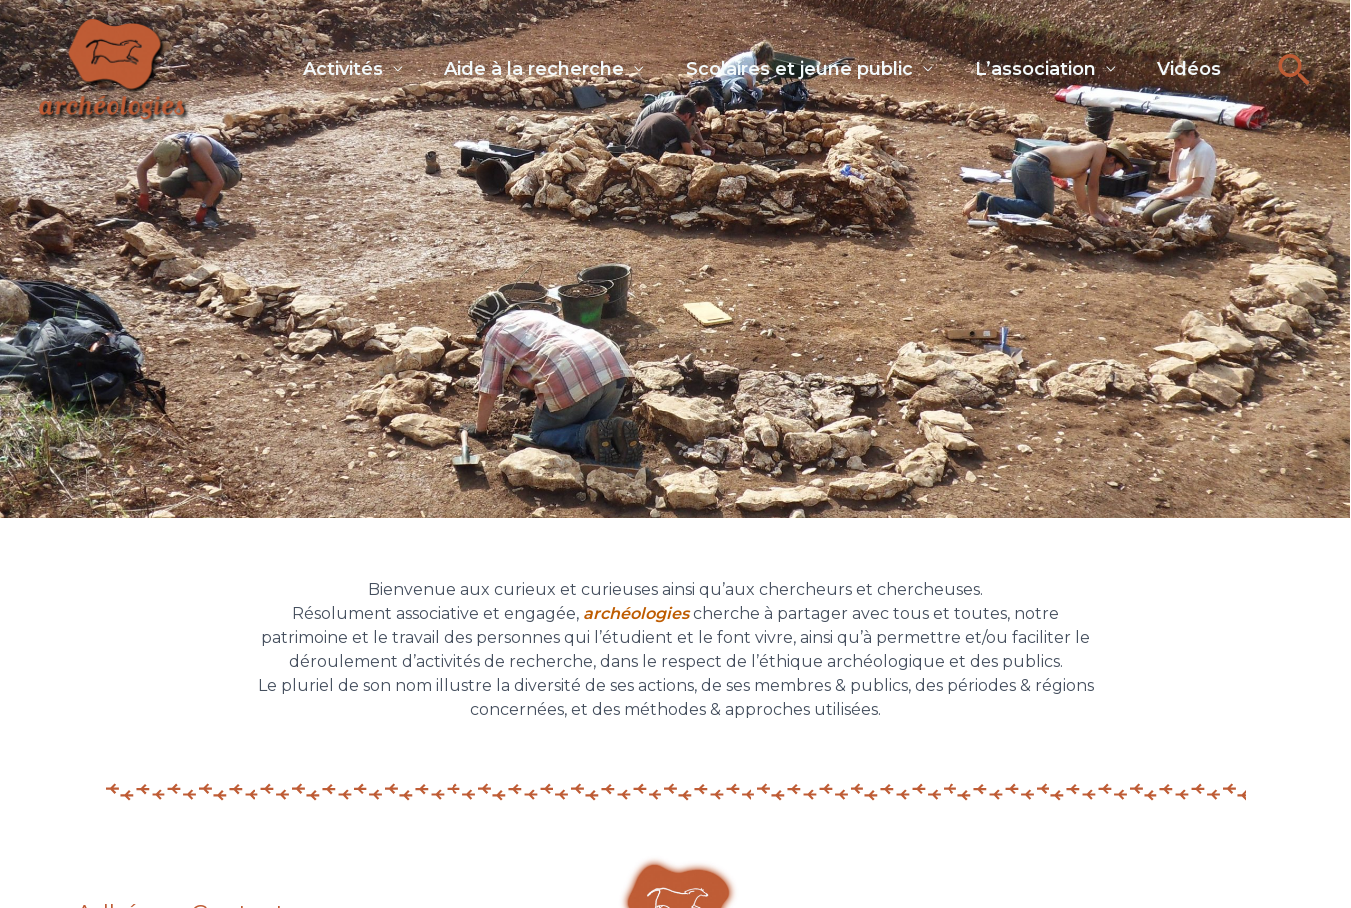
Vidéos (1181, 65)
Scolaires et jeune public (774, 65)
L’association (1018, 65)
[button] (1294, 69)
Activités (301, 65)
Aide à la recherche (501, 65)
